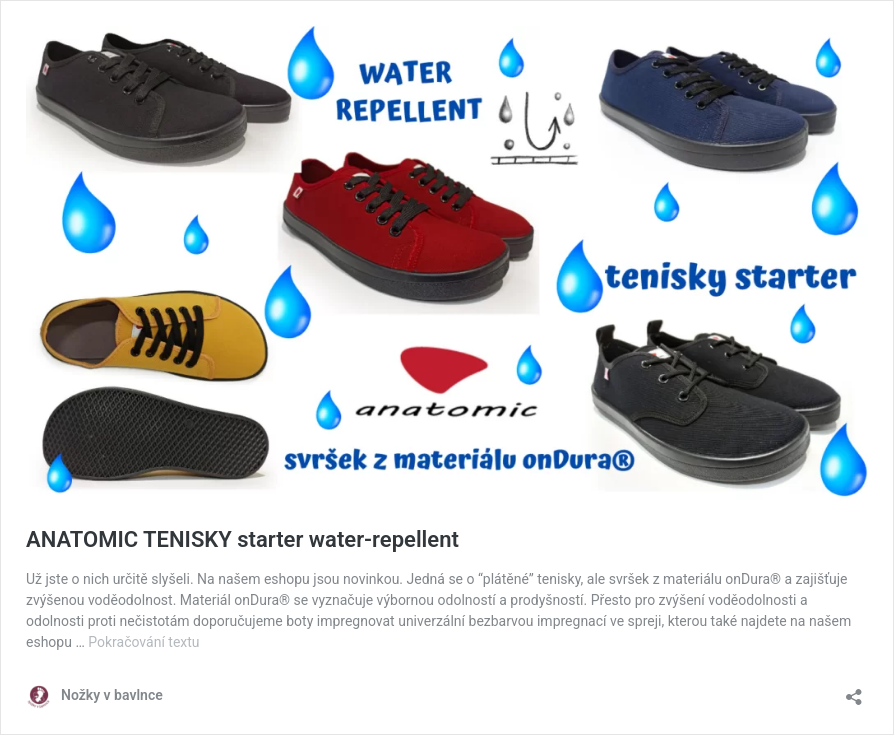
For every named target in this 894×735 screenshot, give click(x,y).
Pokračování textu (143, 642)
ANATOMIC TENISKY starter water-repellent (242, 539)
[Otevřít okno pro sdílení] (854, 690)
